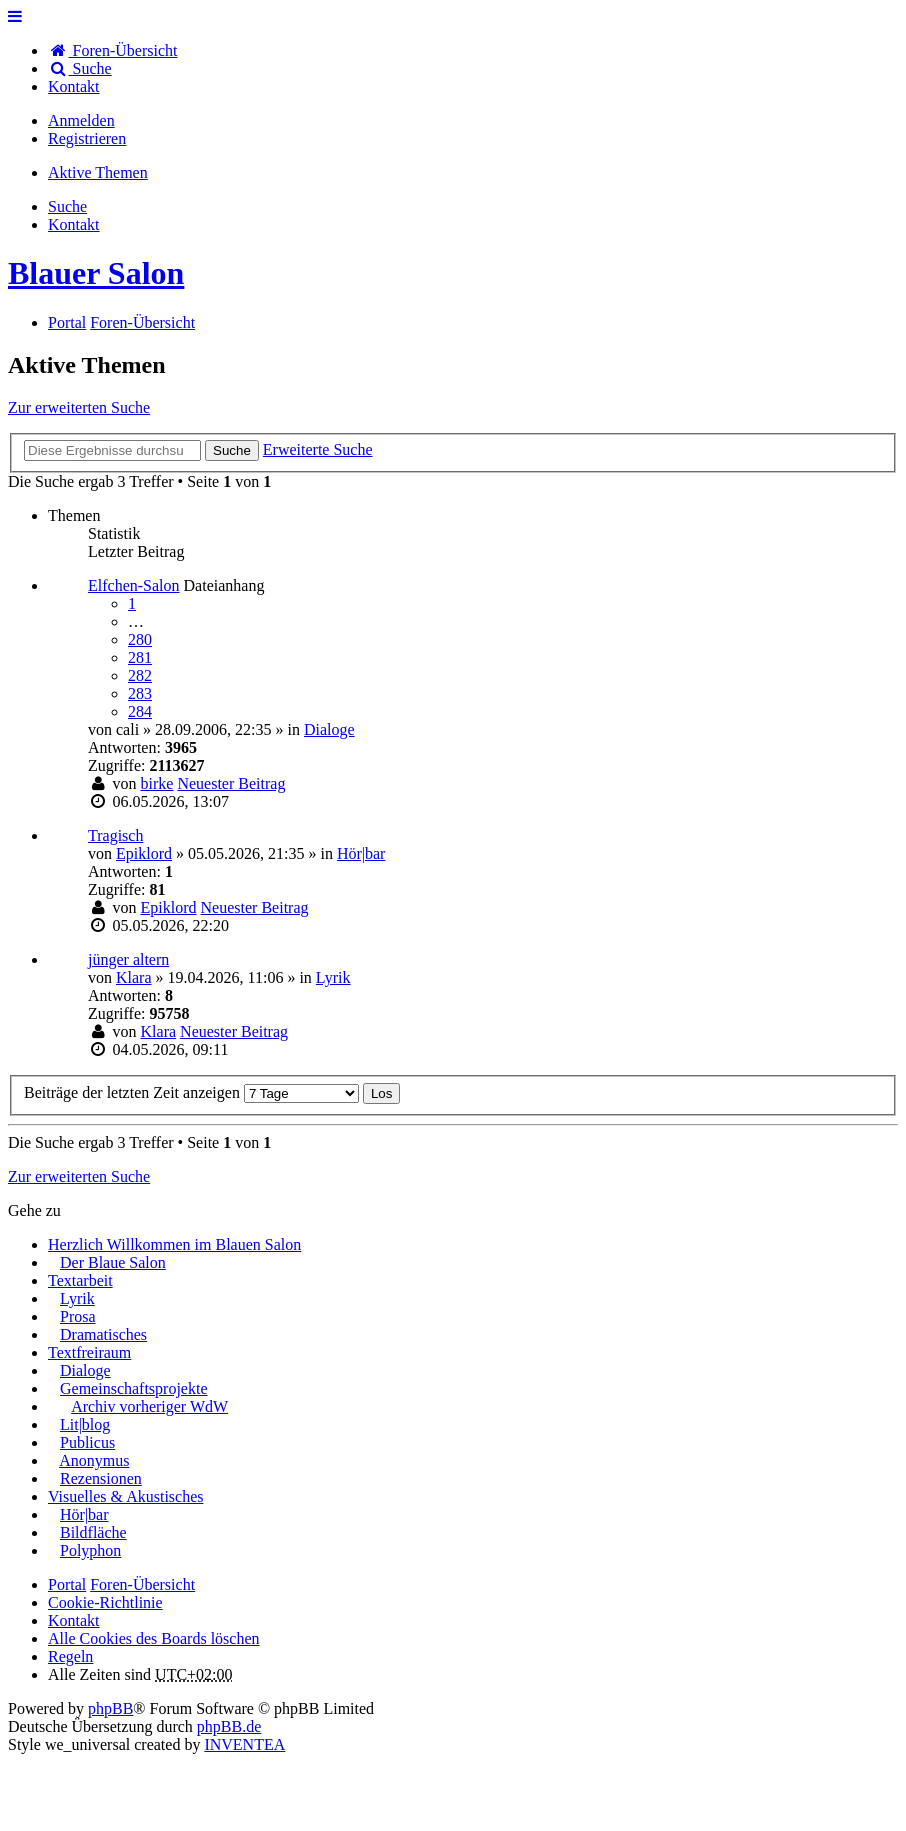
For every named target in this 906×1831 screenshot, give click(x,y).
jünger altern (128, 959)
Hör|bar (361, 853)
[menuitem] (74, 86)
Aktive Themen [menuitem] (98, 172)
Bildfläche (93, 1532)
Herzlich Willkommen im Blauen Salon (174, 1244)
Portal (67, 322)
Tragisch (115, 835)
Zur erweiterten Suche (79, 407)
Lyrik (333, 977)
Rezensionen (101, 1478)
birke (157, 783)
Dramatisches (103, 1334)
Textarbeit (80, 1280)
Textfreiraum (89, 1352)
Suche (232, 450)
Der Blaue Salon (113, 1262)
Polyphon (90, 1550)
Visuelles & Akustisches (125, 1496)
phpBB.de (229, 1726)
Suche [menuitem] (80, 68)
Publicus (87, 1442)
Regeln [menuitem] (70, 1656)
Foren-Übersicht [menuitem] (112, 50)
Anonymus (94, 1460)
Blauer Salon (96, 273)
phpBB (110, 1708)
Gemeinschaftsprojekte (134, 1388)
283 (140, 693)
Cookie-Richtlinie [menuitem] (105, 1602)
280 (140, 639)
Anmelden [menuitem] (81, 120)
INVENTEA (244, 1744)
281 (140, 657)
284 (140, 711)
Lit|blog (85, 1424)
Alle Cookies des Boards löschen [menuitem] (154, 1638)
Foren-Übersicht (142, 1584)
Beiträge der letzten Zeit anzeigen (191, 1092)
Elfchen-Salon (134, 585)
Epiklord (144, 853)
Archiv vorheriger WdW (149, 1406)
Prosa (78, 1316)
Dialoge (329, 729)
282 (140, 675)
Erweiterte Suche (318, 449)
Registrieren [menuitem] (87, 138)
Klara (134, 977)
